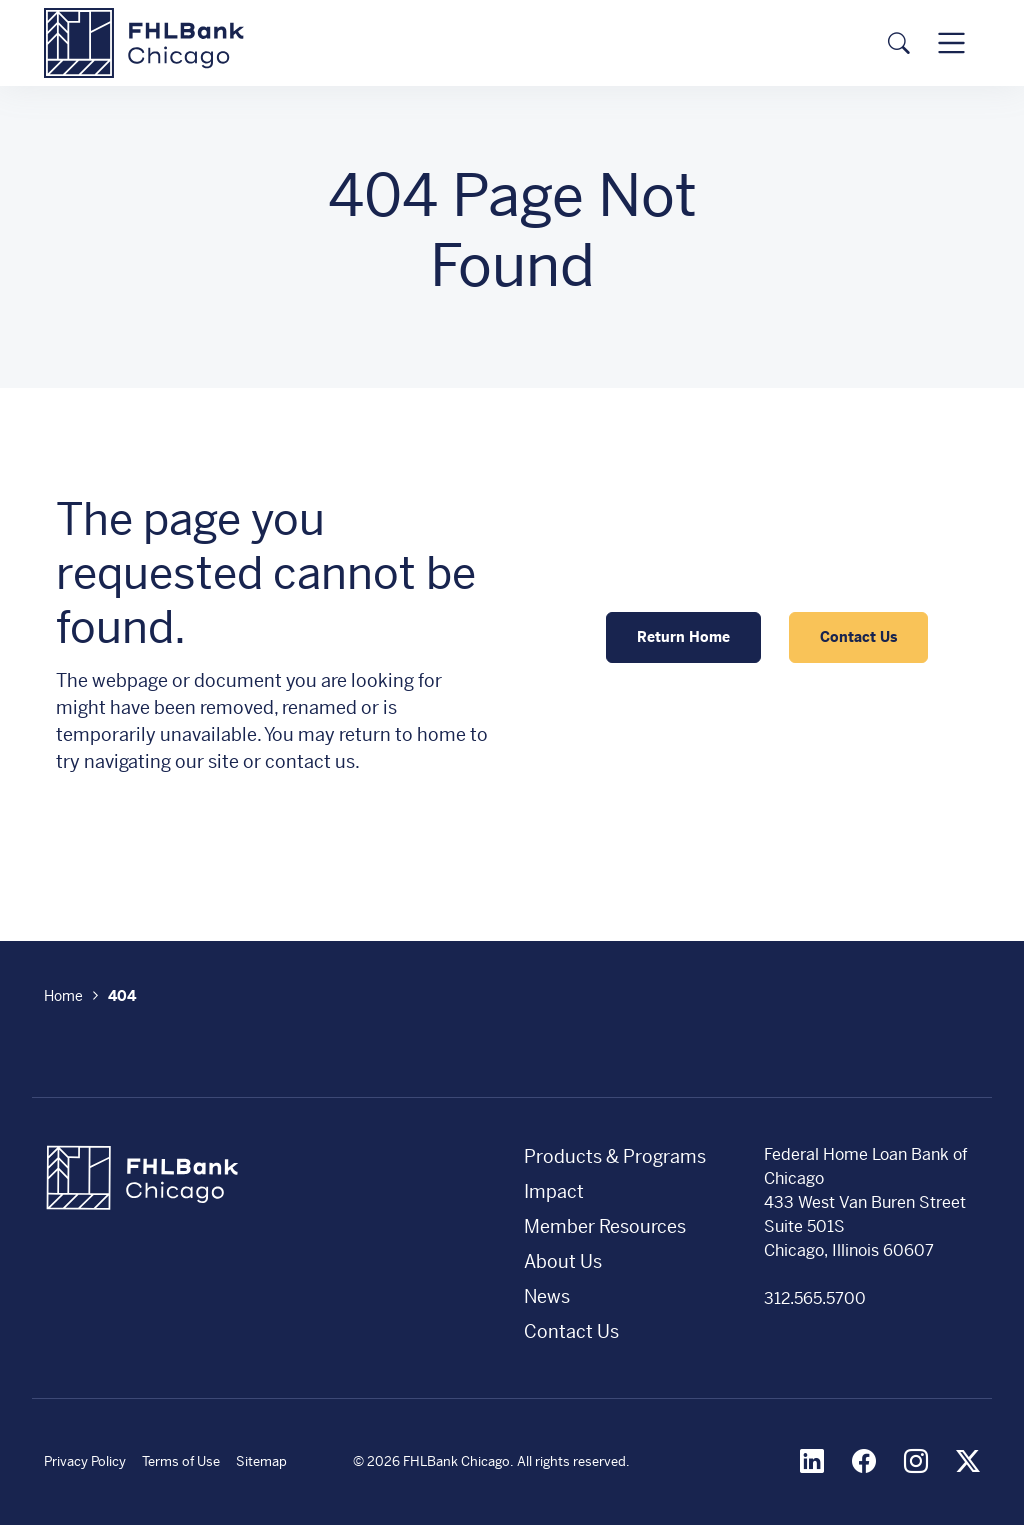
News (547, 1296)
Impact (554, 1191)
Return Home (683, 637)
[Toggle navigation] (951, 42)
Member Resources (605, 1226)
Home (63, 996)
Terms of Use (181, 1461)
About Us (563, 1261)
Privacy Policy (85, 1461)
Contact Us (858, 637)
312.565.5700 (815, 1298)
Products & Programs (615, 1156)
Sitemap (261, 1461)
